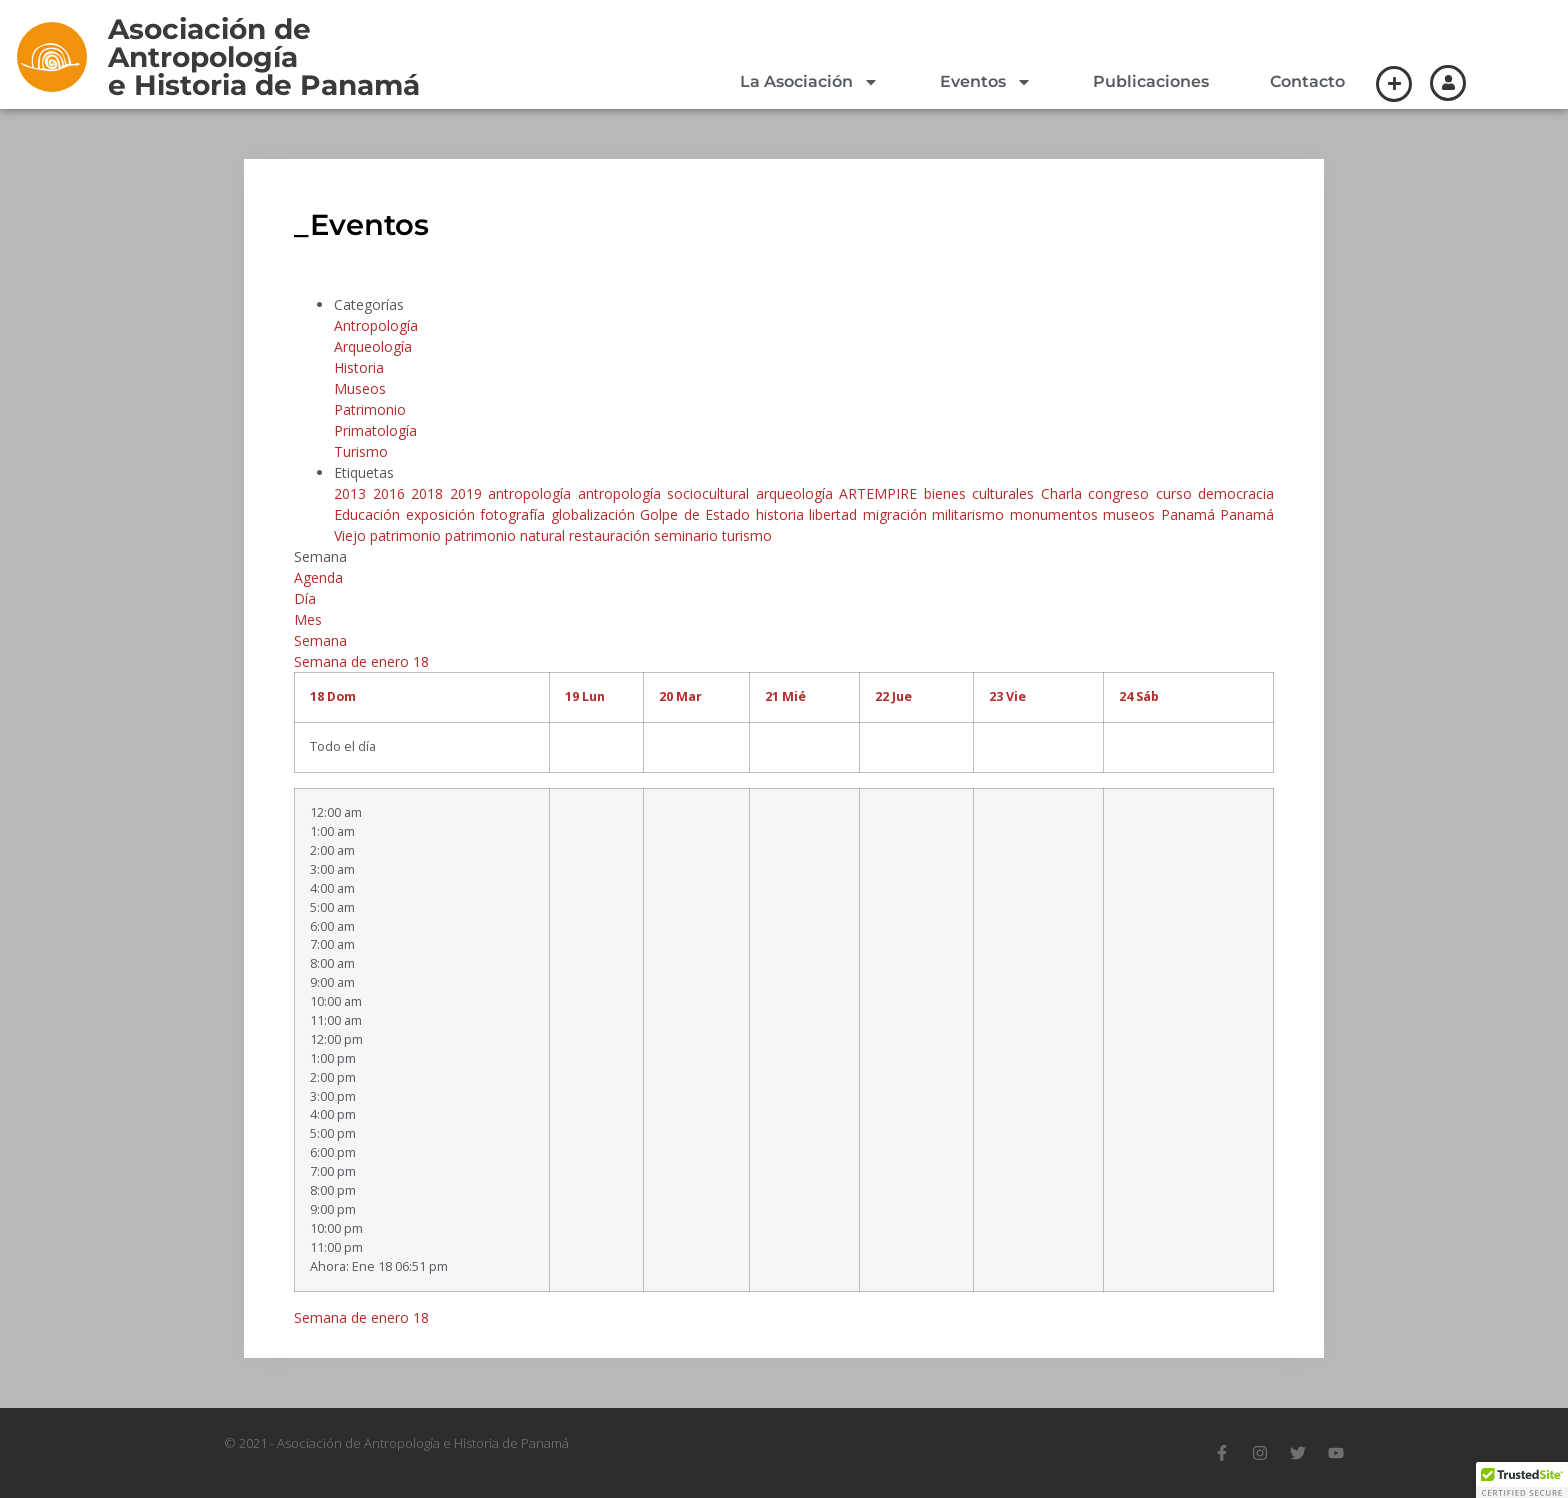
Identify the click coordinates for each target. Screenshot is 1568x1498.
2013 (353, 493)
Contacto (1307, 81)
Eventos (986, 82)
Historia (359, 367)
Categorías (369, 304)
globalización (596, 514)
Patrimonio (370, 409)
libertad (836, 514)
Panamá (1191, 514)
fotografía (515, 514)
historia (783, 514)
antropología (533, 493)
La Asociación (809, 82)
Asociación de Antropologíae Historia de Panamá (264, 57)
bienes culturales (982, 493)
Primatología (375, 430)
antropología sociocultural (667, 493)
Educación (370, 514)
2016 (392, 493)
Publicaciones (1151, 81)
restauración (611, 535)
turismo (747, 535)
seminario (688, 535)
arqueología (798, 493)
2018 (430, 493)
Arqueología (373, 346)
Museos (360, 388)
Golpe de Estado (698, 514)
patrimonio (407, 535)
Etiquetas (364, 472)
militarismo (971, 514)
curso (1177, 493)
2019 (469, 493)
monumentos (1057, 514)
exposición (443, 514)
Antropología (376, 325)
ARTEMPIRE (881, 493)
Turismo (361, 451)
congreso (1122, 493)
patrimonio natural (507, 535)
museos (1132, 514)
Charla (1065, 493)
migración (898, 514)
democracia (1236, 493)
